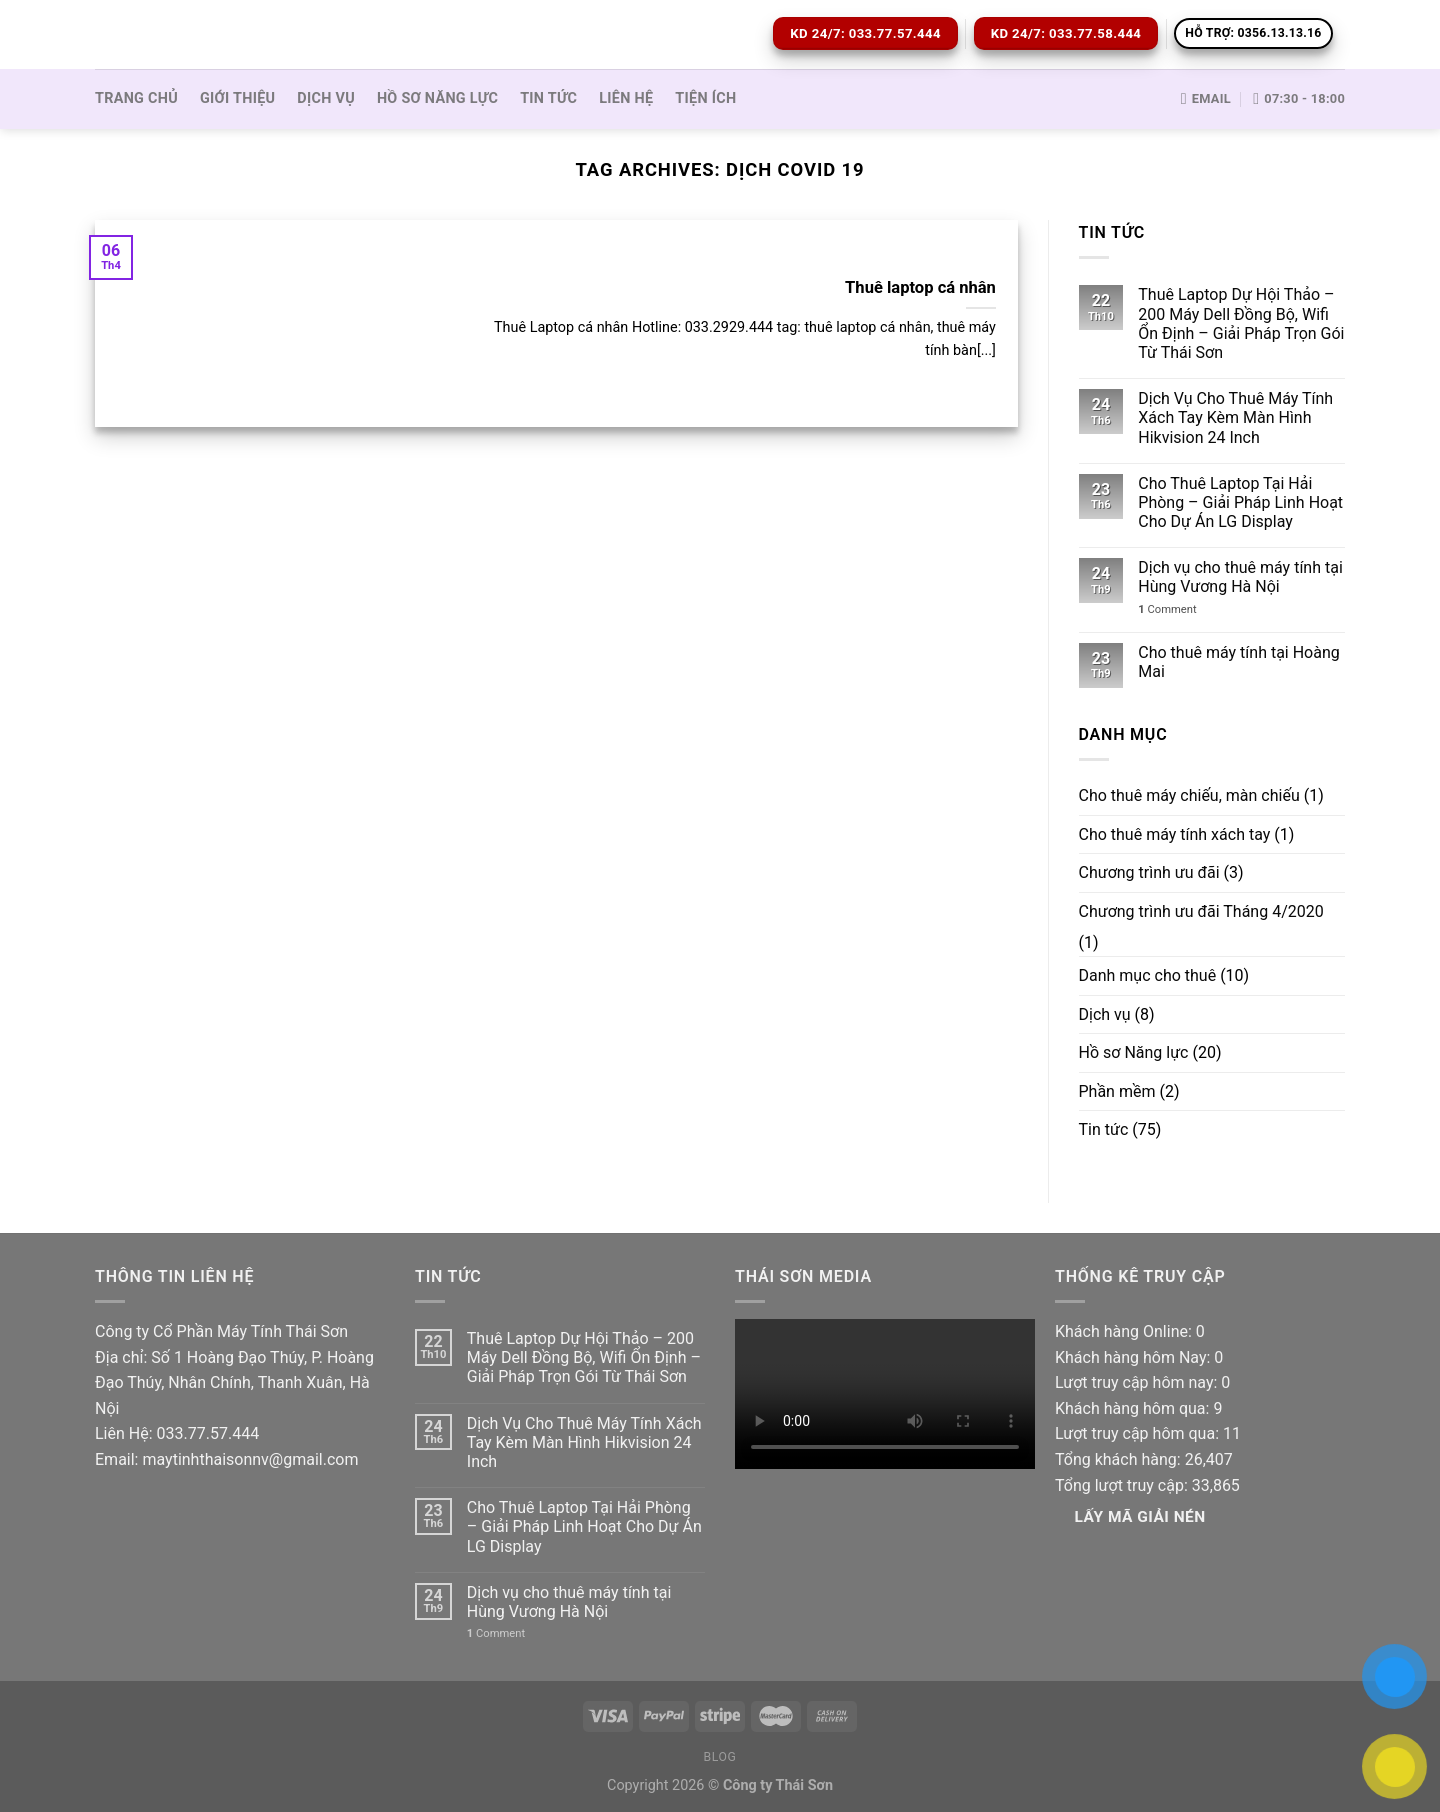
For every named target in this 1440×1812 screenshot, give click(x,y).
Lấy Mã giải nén (1140, 1517)
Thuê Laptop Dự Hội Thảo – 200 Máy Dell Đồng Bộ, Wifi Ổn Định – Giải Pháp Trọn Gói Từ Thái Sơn (1241, 323)
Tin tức (548, 98)
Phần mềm (1117, 1091)
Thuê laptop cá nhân (920, 287)
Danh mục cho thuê (1148, 975)
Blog (719, 1757)
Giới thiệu (237, 98)
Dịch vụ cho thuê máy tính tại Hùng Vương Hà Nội (1240, 577)
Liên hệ (626, 98)
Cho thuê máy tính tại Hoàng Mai (1238, 662)
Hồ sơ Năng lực (437, 98)
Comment (1167, 609)
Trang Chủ (136, 98)
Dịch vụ (326, 98)
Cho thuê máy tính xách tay (1175, 834)
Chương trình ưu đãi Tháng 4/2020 (1201, 911)
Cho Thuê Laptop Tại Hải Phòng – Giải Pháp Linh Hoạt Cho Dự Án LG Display (1240, 502)
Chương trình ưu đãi (1149, 872)
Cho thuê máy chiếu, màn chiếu (1189, 795)
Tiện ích (705, 98)
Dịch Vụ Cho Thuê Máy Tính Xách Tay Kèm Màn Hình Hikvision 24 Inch (1235, 417)
